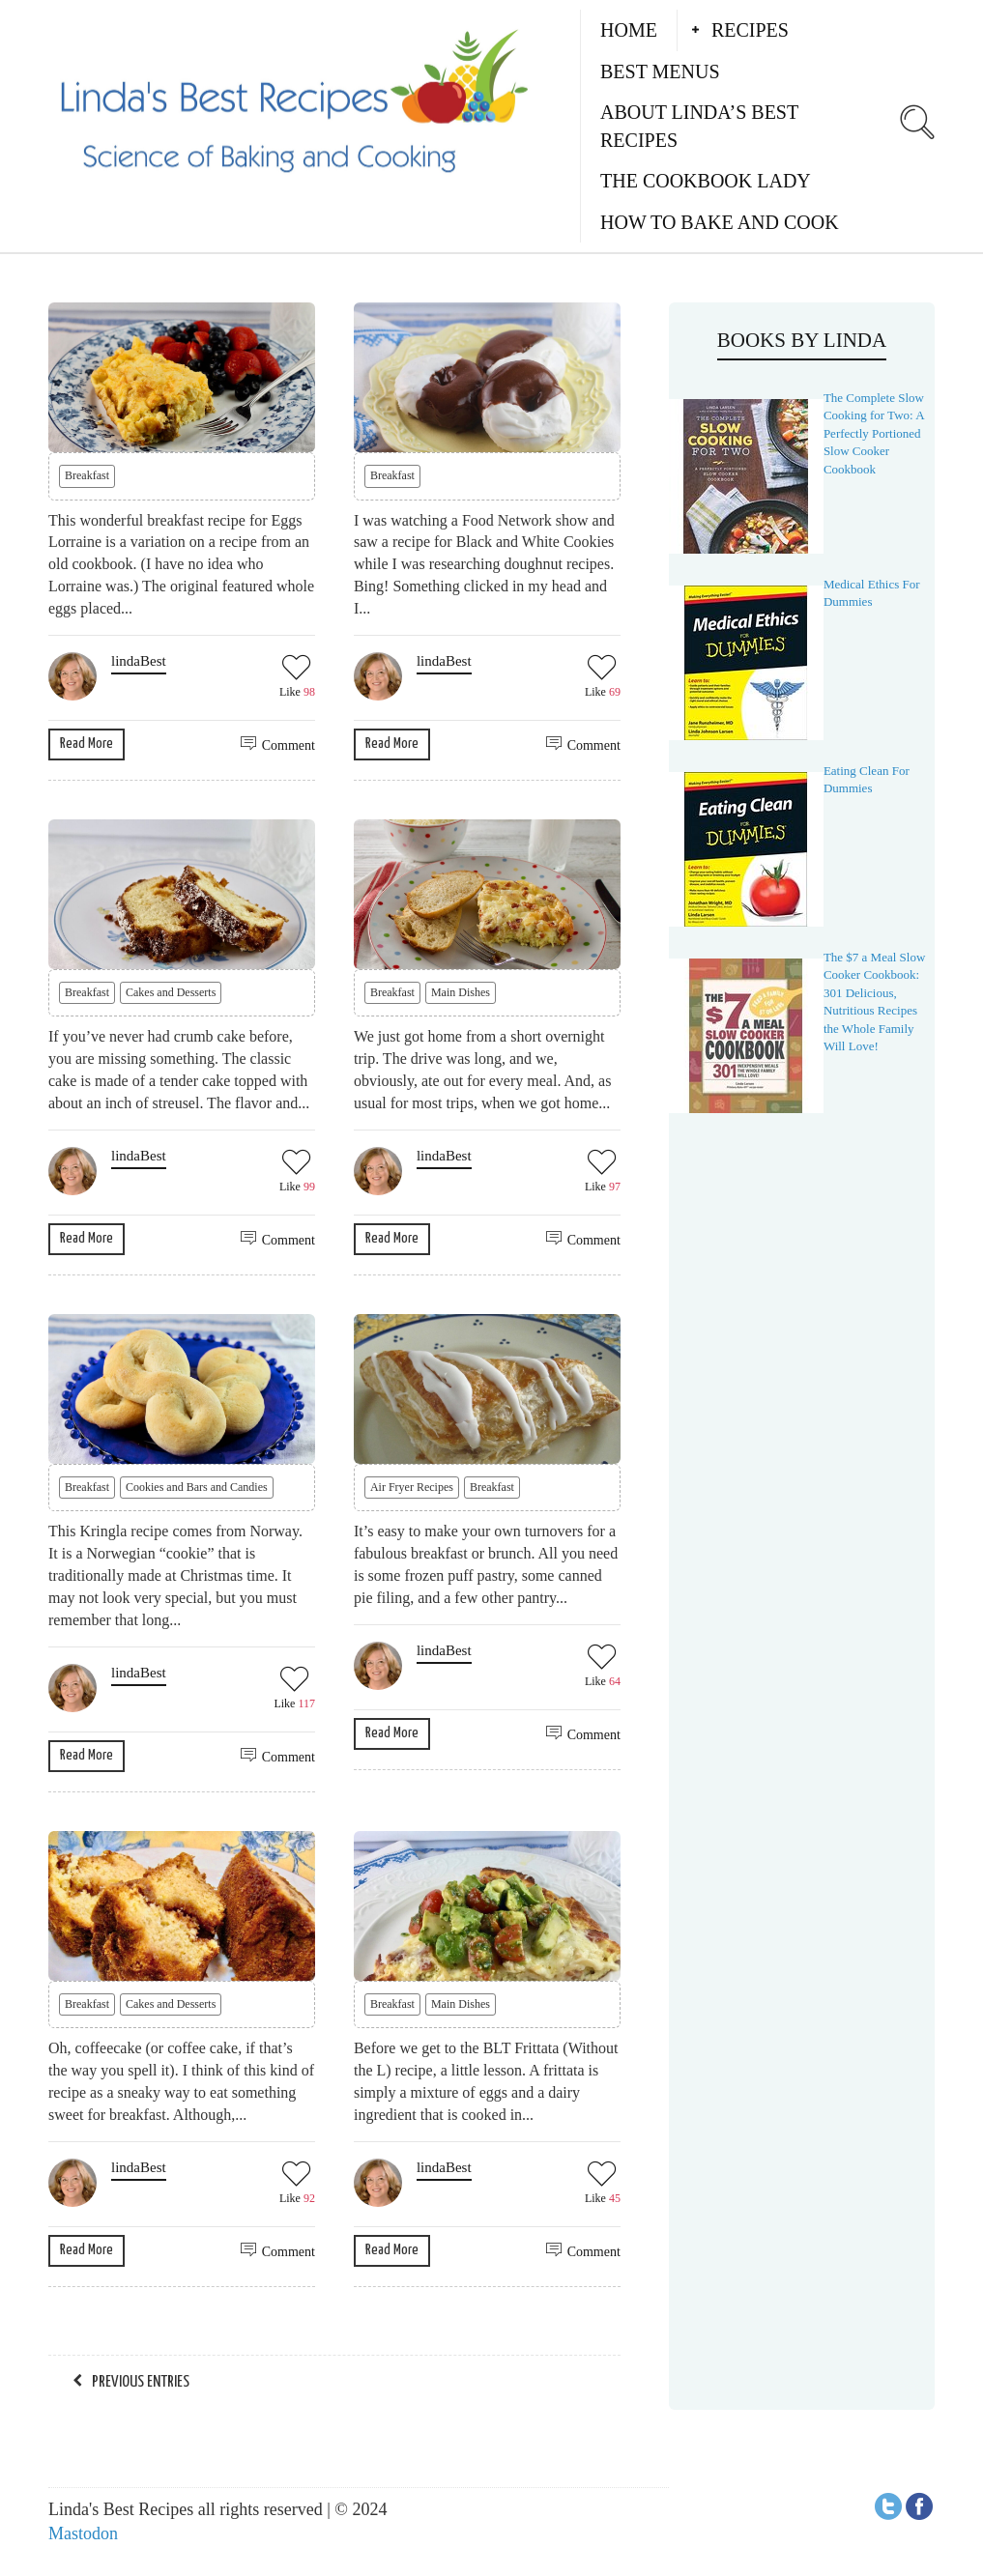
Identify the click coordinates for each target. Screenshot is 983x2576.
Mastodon (83, 2533)
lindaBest (138, 661)
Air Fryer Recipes (411, 1487)
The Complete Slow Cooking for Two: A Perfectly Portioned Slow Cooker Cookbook (874, 433)
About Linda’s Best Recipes (699, 126)
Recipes (750, 30)
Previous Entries (140, 2382)
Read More (86, 743)
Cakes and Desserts (171, 992)
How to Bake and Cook (719, 222)
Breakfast (87, 475)
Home (628, 30)
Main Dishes (460, 992)
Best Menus (660, 71)
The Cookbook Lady (705, 180)
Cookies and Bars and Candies (197, 1487)
